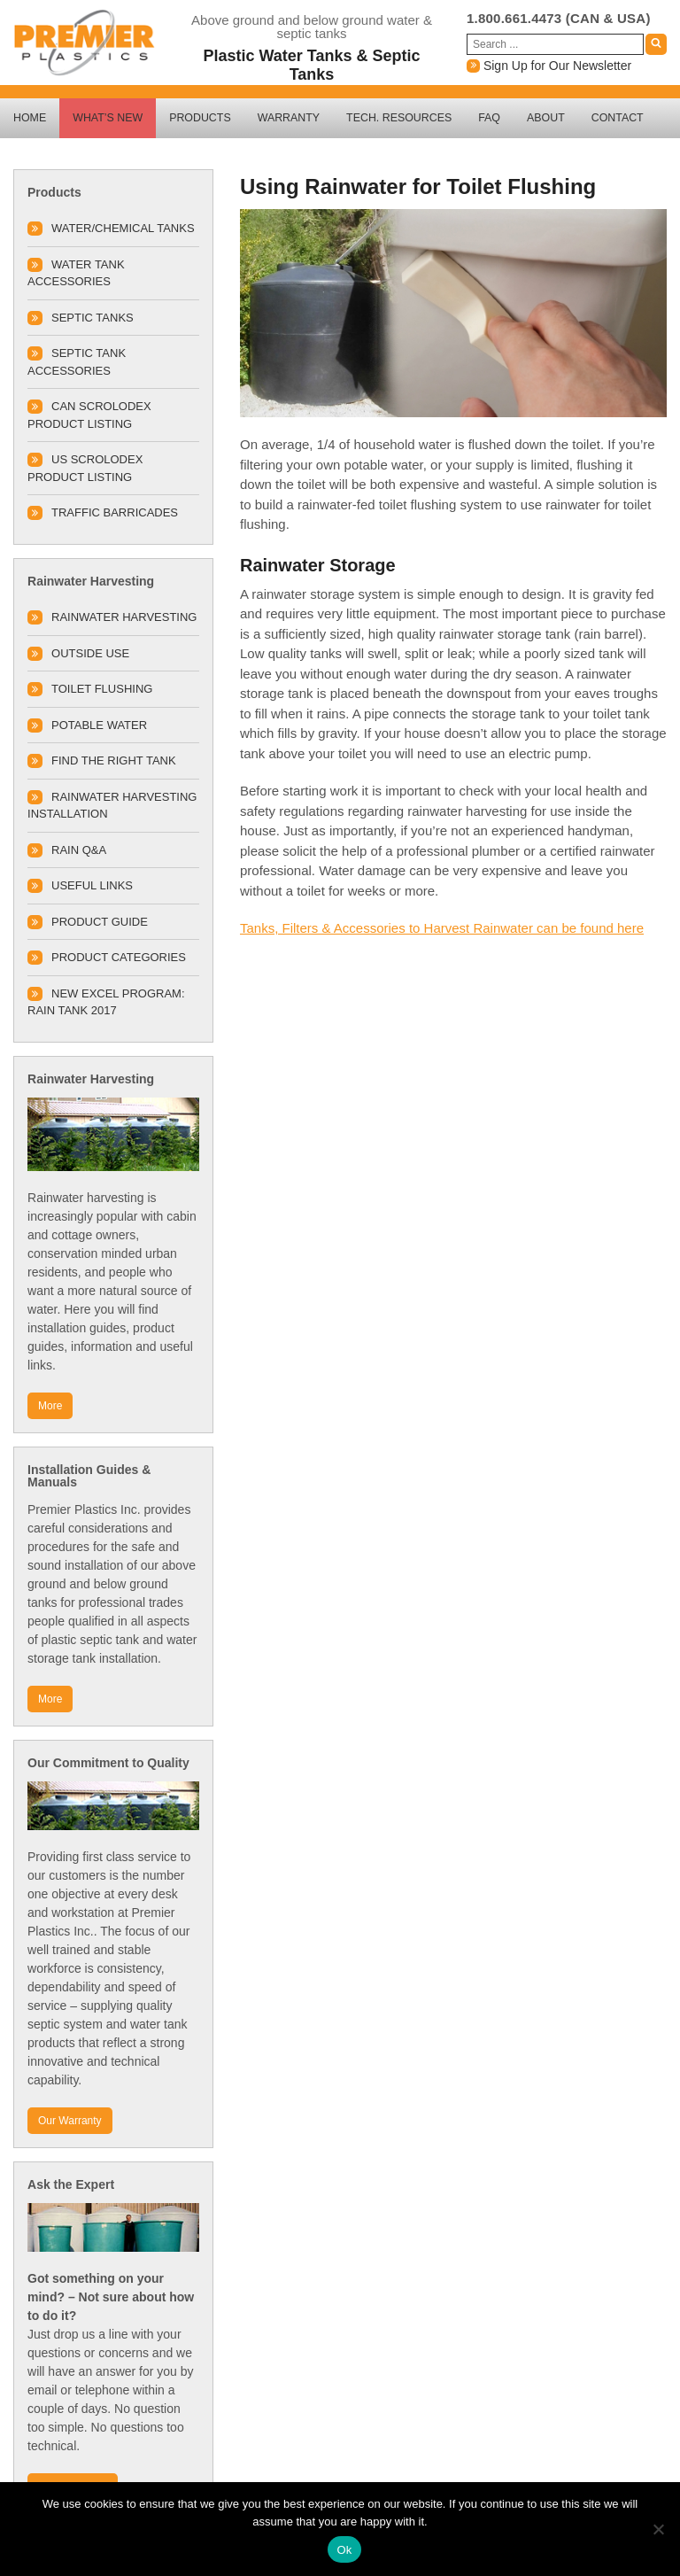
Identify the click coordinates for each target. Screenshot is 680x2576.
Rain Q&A (78, 850)
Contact (617, 118)
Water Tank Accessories (76, 273)
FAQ (489, 118)
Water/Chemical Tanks (123, 228)
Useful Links (92, 885)
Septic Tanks (92, 317)
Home (29, 118)
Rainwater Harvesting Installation (112, 805)
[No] (658, 2529)
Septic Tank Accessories (76, 361)
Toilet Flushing (101, 688)
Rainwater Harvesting (124, 617)
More (50, 1406)
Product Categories (118, 957)
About (546, 118)
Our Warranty (70, 2120)
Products (200, 118)
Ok (344, 2550)
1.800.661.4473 (514, 18)
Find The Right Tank (113, 760)
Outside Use (90, 653)
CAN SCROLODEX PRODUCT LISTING (89, 415)
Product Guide (99, 921)
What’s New (108, 118)
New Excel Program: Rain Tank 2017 (105, 1002)
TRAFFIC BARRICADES (114, 512)
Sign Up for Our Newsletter (549, 65)
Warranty (289, 118)
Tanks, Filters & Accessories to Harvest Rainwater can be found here (442, 927)
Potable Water (99, 725)
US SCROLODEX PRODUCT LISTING (85, 468)
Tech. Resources (399, 118)
